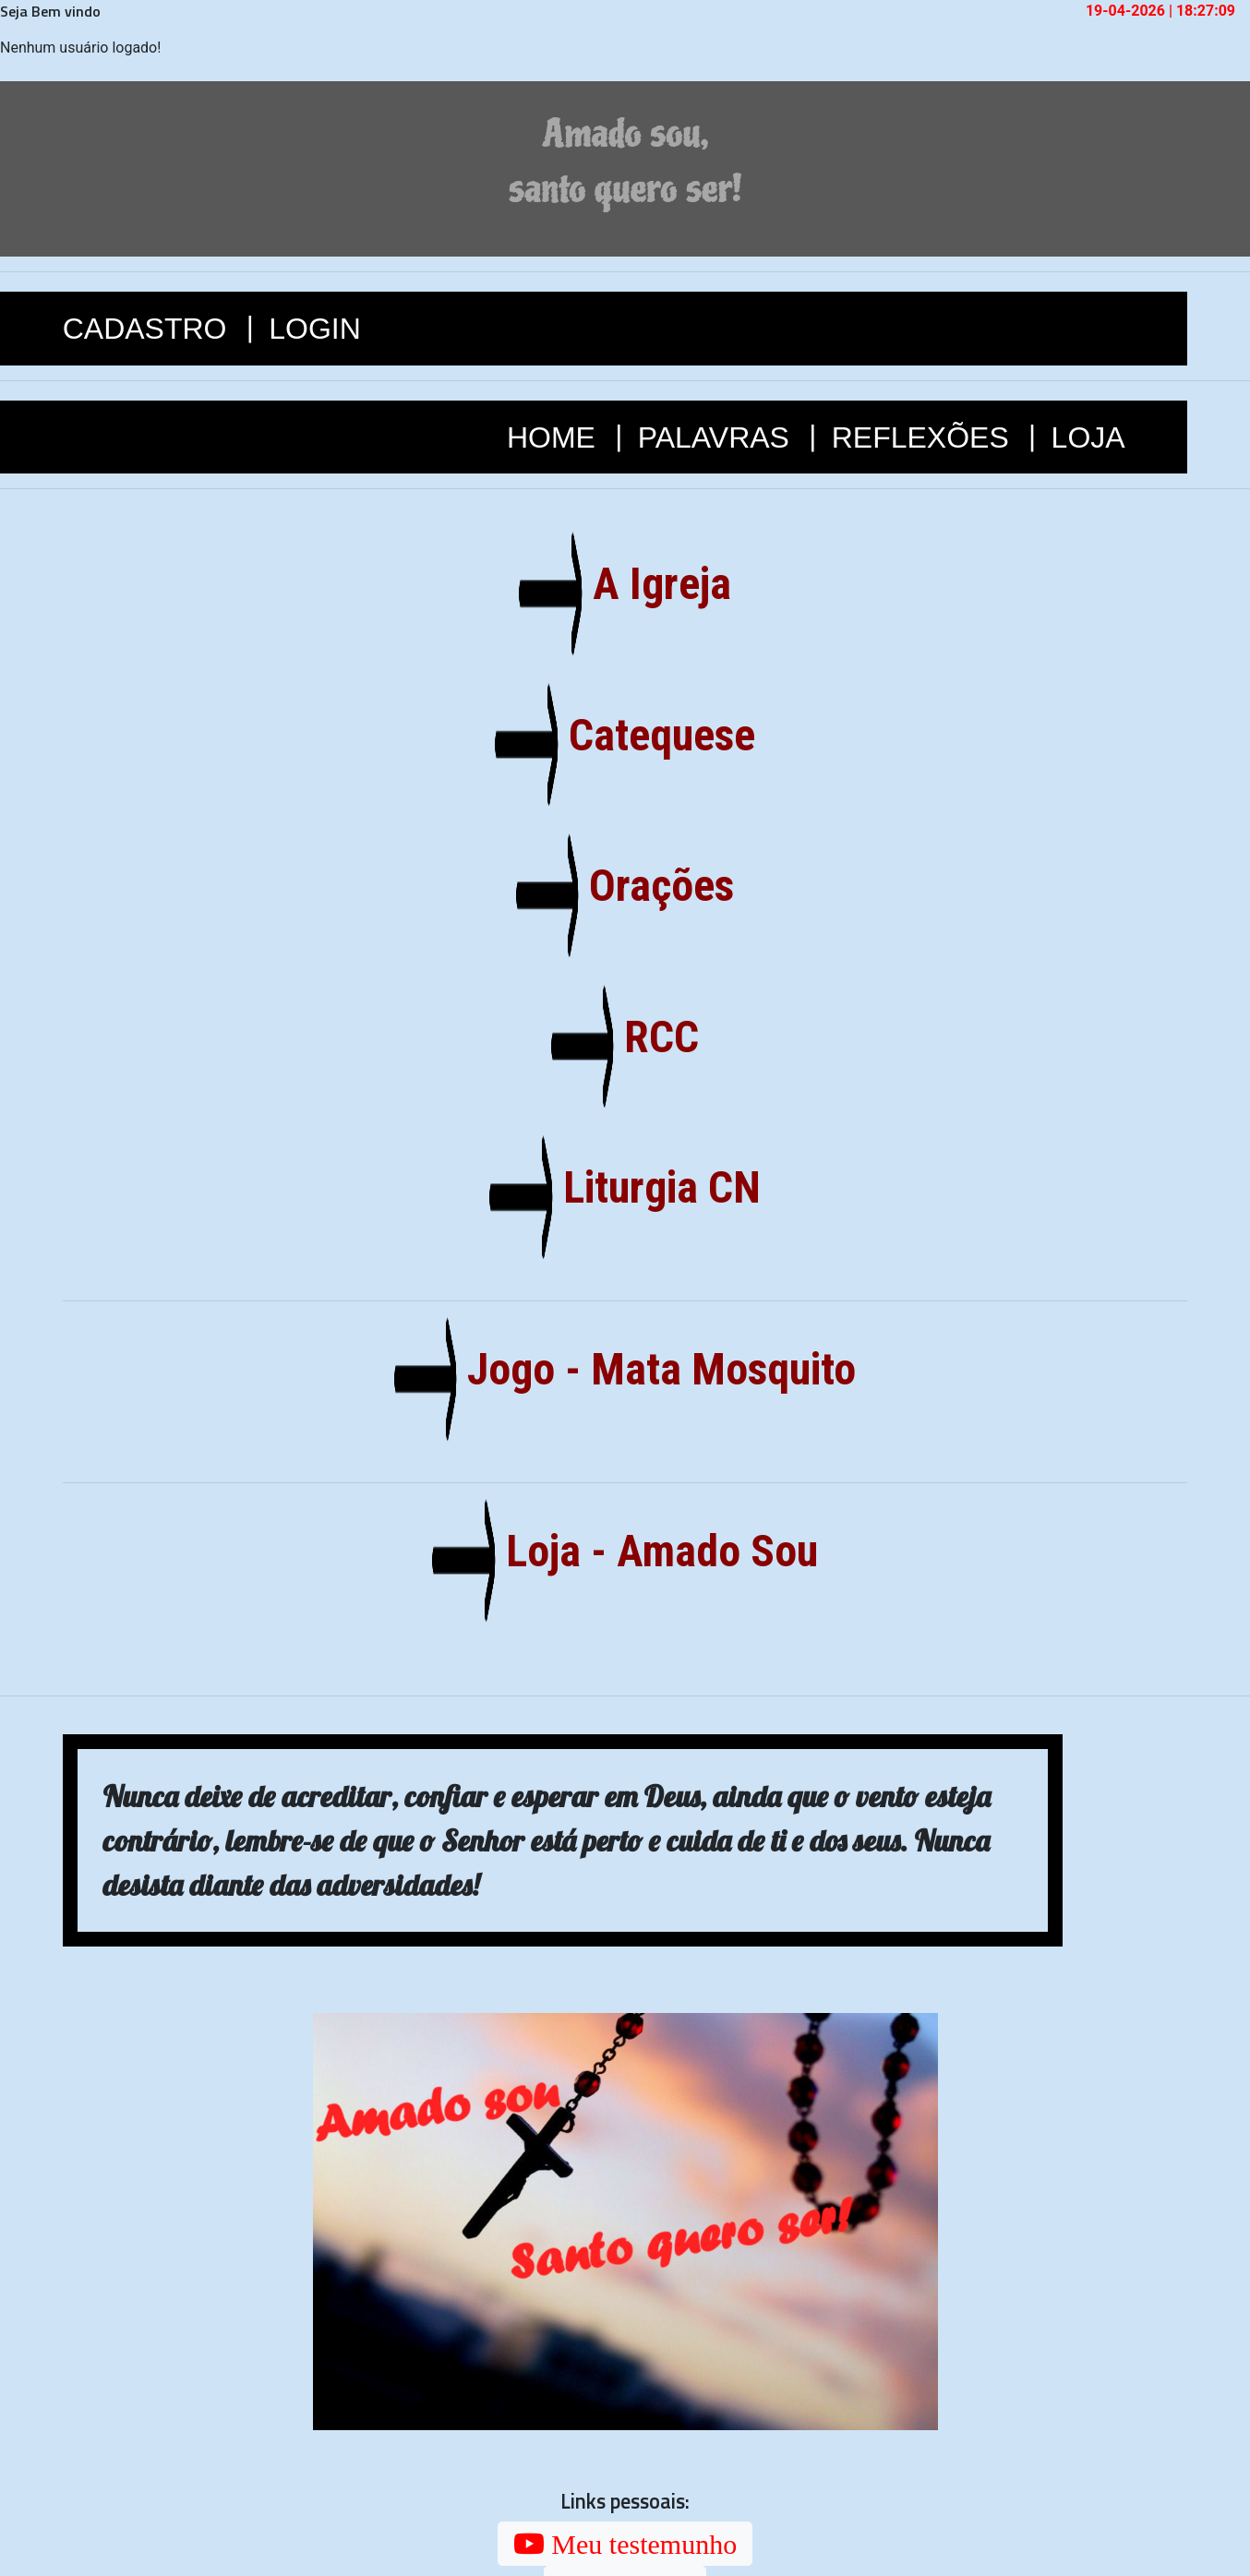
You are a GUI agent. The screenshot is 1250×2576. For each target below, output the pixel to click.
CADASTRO (149, 328)
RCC (655, 1037)
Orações (655, 885)
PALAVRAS (718, 437)
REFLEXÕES (924, 437)
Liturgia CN (655, 1187)
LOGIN (315, 328)
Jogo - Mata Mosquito (655, 1369)
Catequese (655, 735)
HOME (555, 437)
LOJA (1088, 437)
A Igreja (655, 583)
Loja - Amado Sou (655, 1551)
